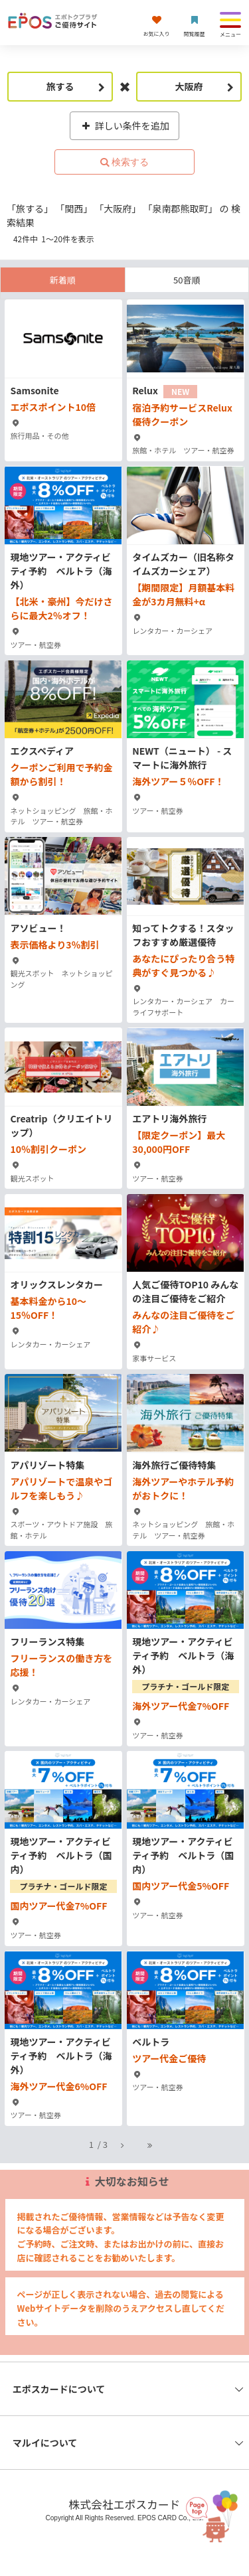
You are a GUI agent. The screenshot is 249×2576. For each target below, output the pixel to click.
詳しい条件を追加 (124, 125)
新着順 (63, 279)
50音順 (186, 279)
